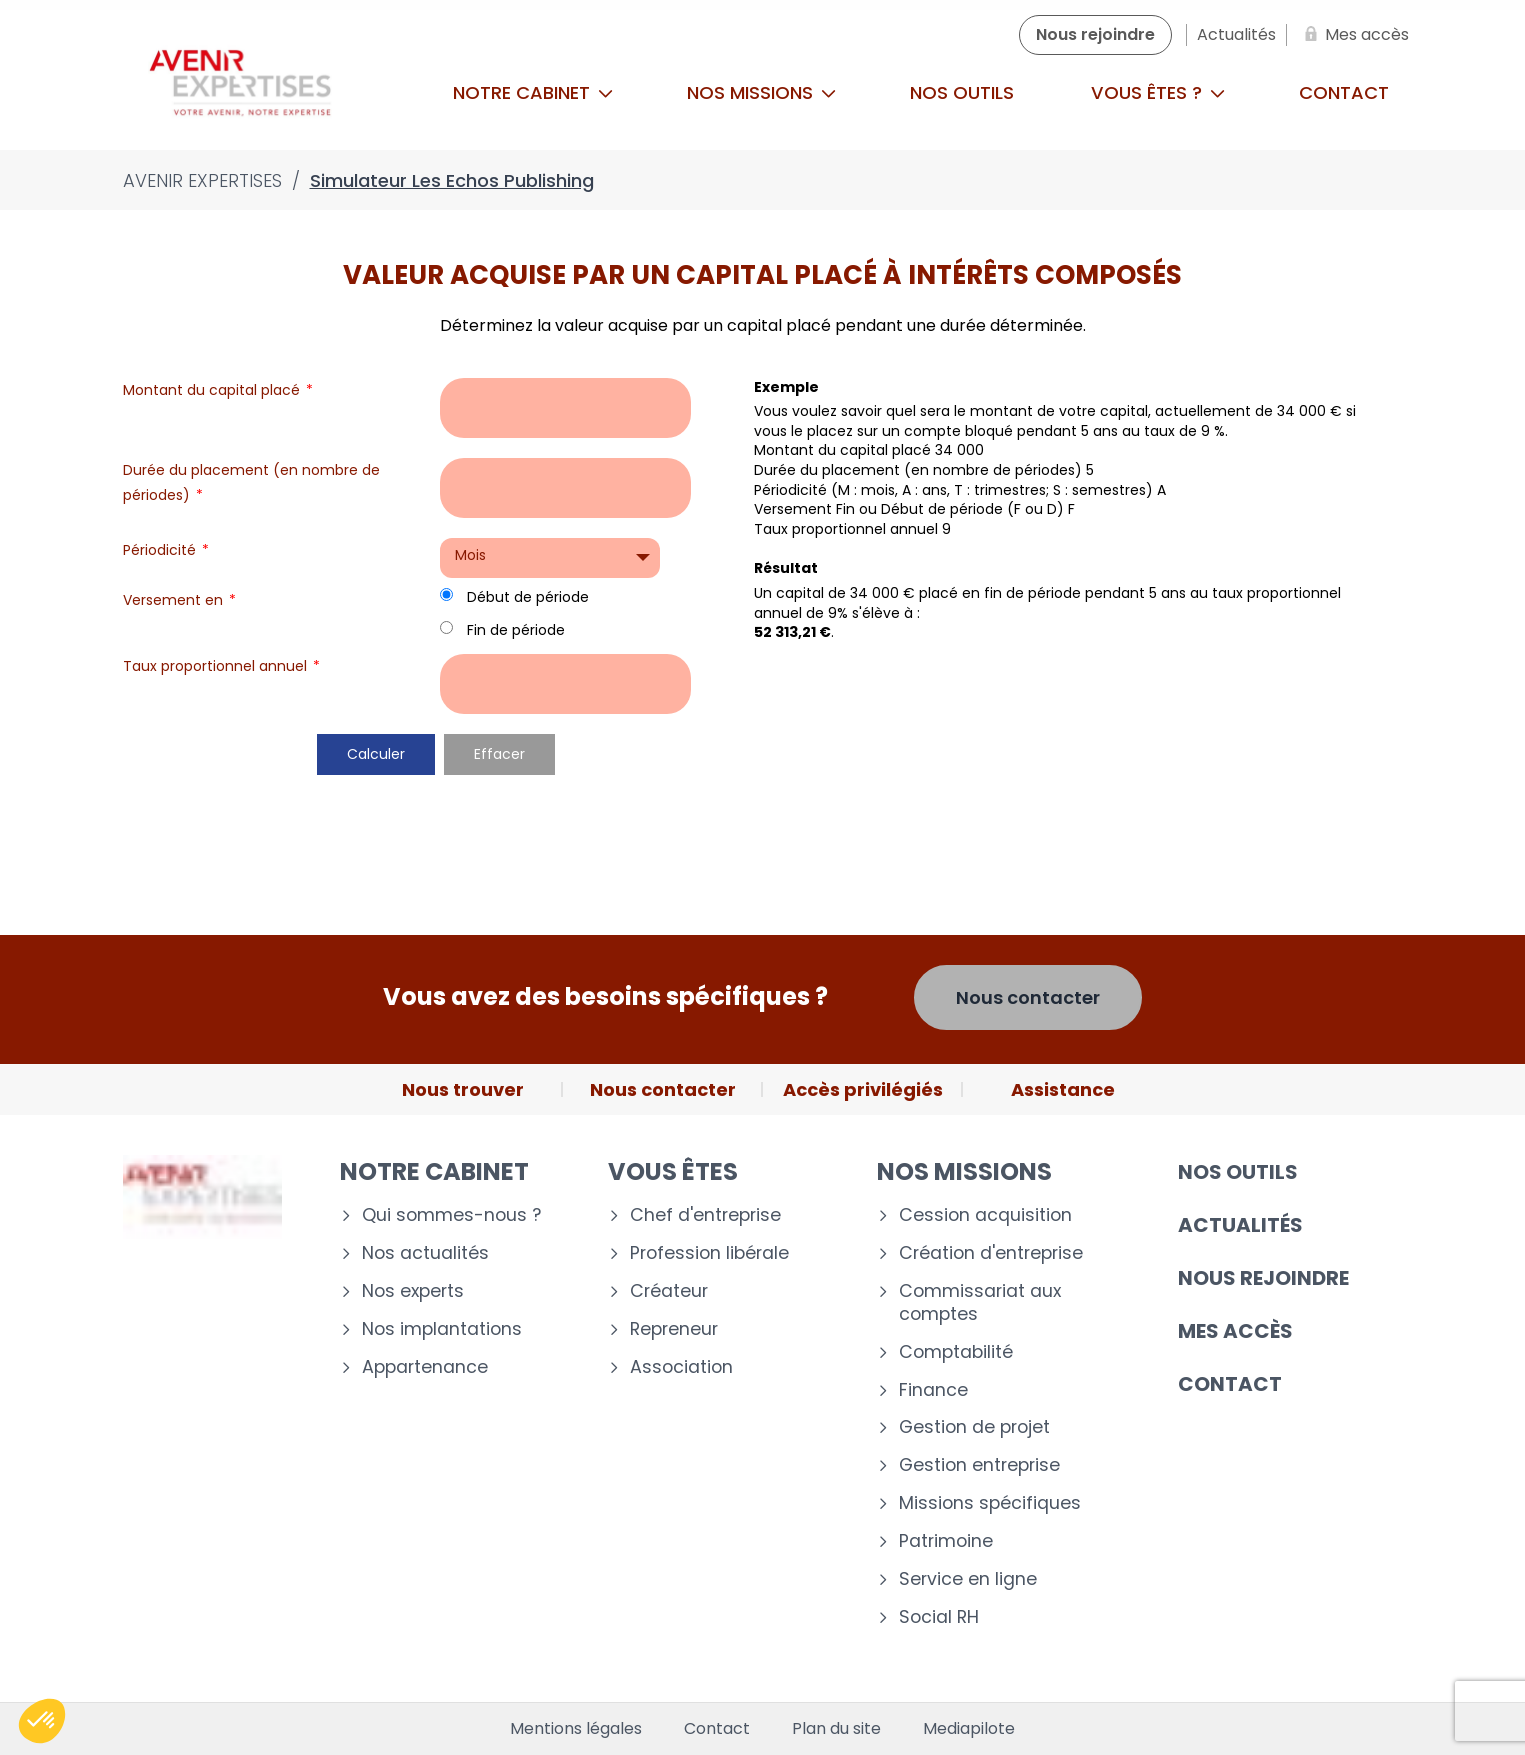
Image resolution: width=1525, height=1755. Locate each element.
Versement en (179, 600)
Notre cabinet (533, 92)
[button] (42, 1721)
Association (681, 1367)
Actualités (1240, 1225)
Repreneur (674, 1329)
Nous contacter (1028, 997)
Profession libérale (709, 1253)
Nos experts (413, 1291)
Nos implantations (442, 1329)
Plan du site (836, 1729)
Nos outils (962, 92)
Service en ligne (968, 1579)
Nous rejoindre (1263, 1278)
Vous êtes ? (1158, 92)
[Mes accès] (1353, 35)
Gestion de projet (974, 1427)
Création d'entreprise (991, 1253)
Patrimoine (946, 1541)
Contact (1344, 92)
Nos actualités (425, 1253)
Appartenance (425, 1367)
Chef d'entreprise (705, 1215)
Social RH (939, 1617)
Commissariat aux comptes (980, 1303)
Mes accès (1235, 1331)
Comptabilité (956, 1352)
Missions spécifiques (990, 1503)
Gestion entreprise (979, 1465)
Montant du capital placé (218, 390)
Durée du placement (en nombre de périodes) (251, 482)
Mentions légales (576, 1729)
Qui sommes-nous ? (451, 1215)
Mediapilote (969, 1729)
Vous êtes (673, 1171)
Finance (933, 1390)
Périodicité (166, 550)
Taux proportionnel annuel (221, 666)
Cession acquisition (985, 1215)
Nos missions (761, 92)
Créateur (669, 1291)
